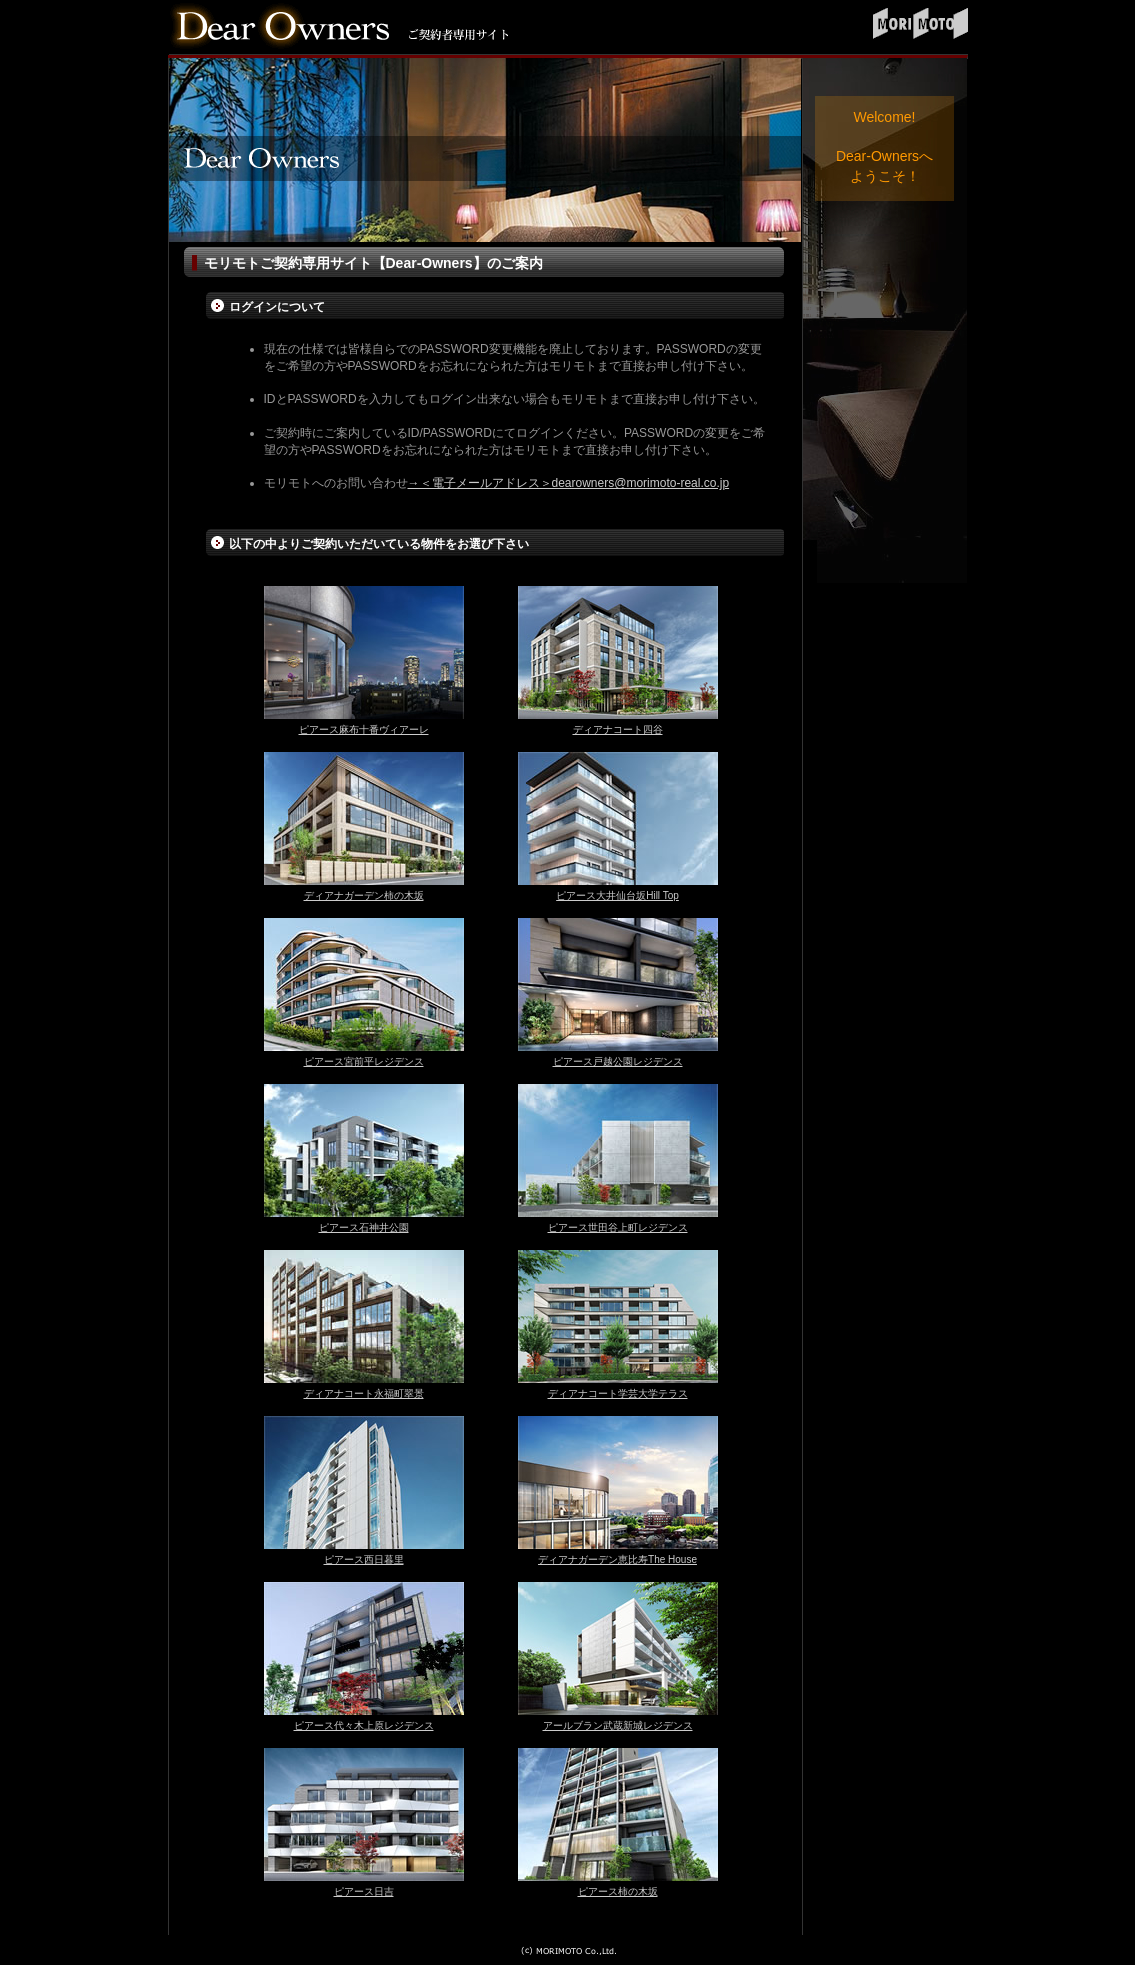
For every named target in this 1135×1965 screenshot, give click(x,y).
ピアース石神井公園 (364, 1227)
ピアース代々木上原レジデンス (364, 1725)
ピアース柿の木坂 (618, 1891)
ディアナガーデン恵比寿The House (617, 1559)
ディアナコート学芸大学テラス (618, 1393)
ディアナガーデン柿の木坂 (364, 895)
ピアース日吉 (364, 1891)
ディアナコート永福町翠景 (364, 1393)
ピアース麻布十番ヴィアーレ (364, 729)
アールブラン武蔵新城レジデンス (618, 1725)
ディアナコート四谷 (618, 729)
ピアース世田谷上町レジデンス (618, 1227)
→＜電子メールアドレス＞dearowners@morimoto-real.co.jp (569, 483)
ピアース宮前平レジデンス (364, 1061)
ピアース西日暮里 (364, 1559)
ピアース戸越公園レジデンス (618, 1061)
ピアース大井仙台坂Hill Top (617, 895)
